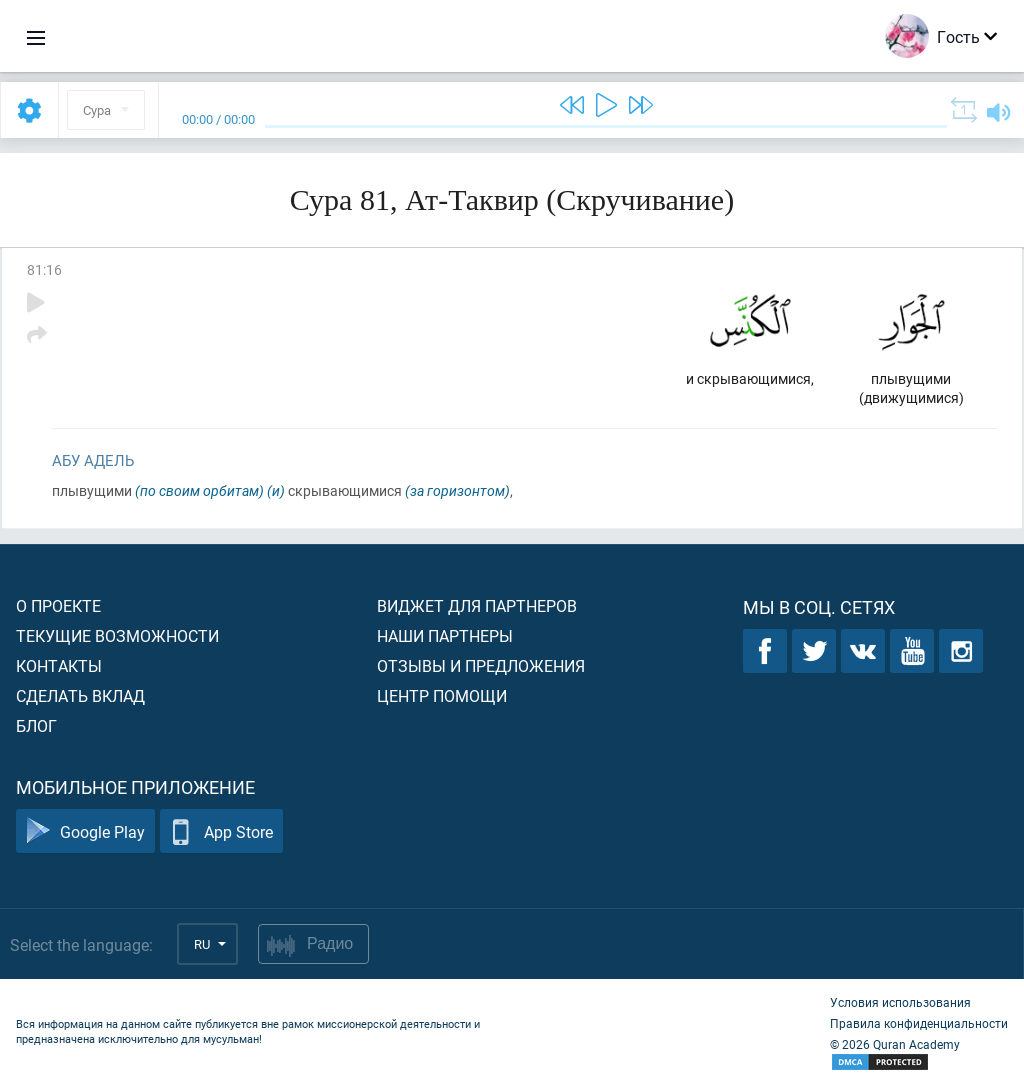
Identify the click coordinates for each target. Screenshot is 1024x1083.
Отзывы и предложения (481, 665)
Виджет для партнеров (477, 605)
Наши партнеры (445, 635)
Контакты (59, 665)
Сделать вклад (80, 695)
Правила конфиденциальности (919, 1023)
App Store (221, 831)
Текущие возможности (117, 635)
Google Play (85, 831)
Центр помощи (442, 695)
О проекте (58, 605)
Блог (36, 725)
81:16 (44, 269)
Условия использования (900, 1002)
